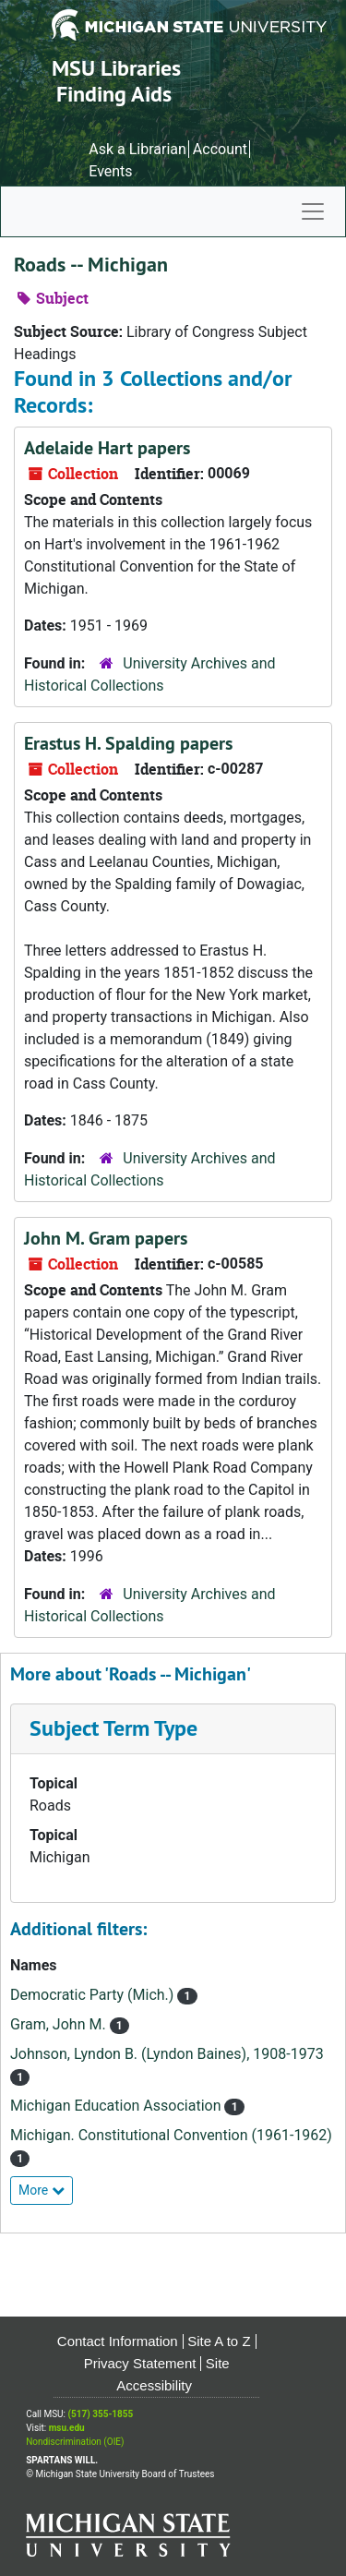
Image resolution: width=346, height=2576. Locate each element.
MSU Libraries (116, 68)
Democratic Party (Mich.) (93, 1995)
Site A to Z (218, 2341)
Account (220, 149)
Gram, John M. (60, 2024)
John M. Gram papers (105, 1238)
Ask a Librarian (137, 149)
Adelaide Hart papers (107, 448)
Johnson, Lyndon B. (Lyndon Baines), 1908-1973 (167, 2054)
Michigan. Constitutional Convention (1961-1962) (171, 2135)
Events (110, 171)
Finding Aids (114, 93)
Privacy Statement (140, 2363)
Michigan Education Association (117, 2105)
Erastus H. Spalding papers (128, 743)
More (41, 2190)
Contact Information (117, 2341)
